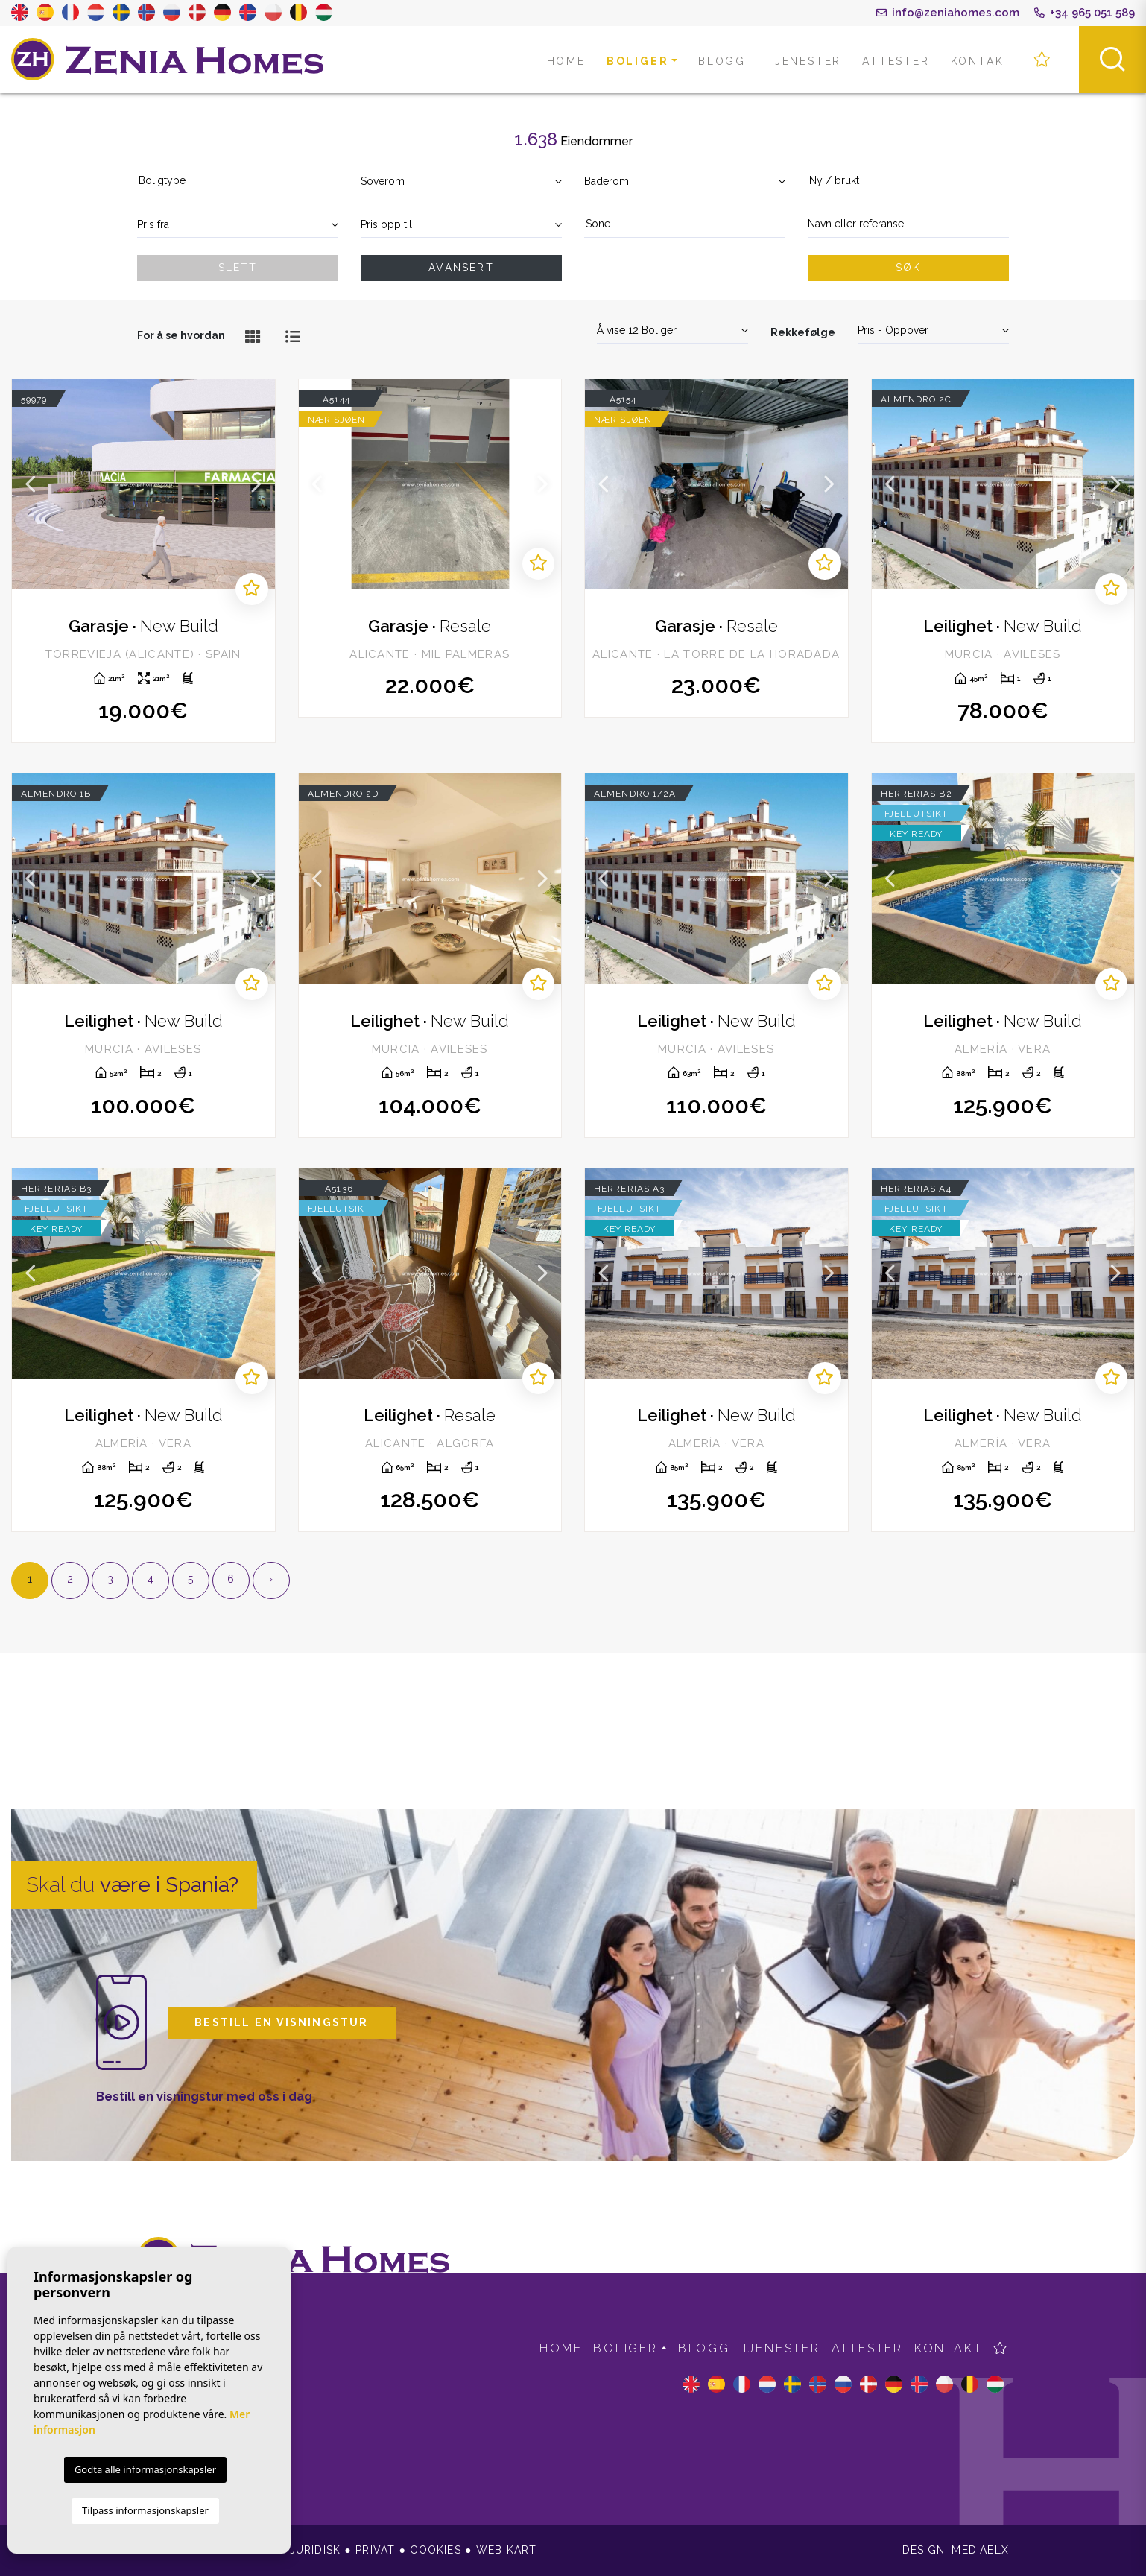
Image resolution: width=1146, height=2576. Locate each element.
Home (566, 61)
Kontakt (982, 61)
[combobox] (237, 181)
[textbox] (237, 180)
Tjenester (804, 61)
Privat (375, 2550)
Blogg (722, 61)
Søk (909, 267)
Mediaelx (980, 2550)
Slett (238, 267)
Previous (30, 484)
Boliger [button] (638, 61)
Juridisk (315, 2550)
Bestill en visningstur (281, 2022)
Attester (895, 61)
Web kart (506, 2550)
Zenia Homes (167, 59)
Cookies (435, 2550)
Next (256, 484)
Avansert (461, 267)
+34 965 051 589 (1084, 12)
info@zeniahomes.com (947, 12)
